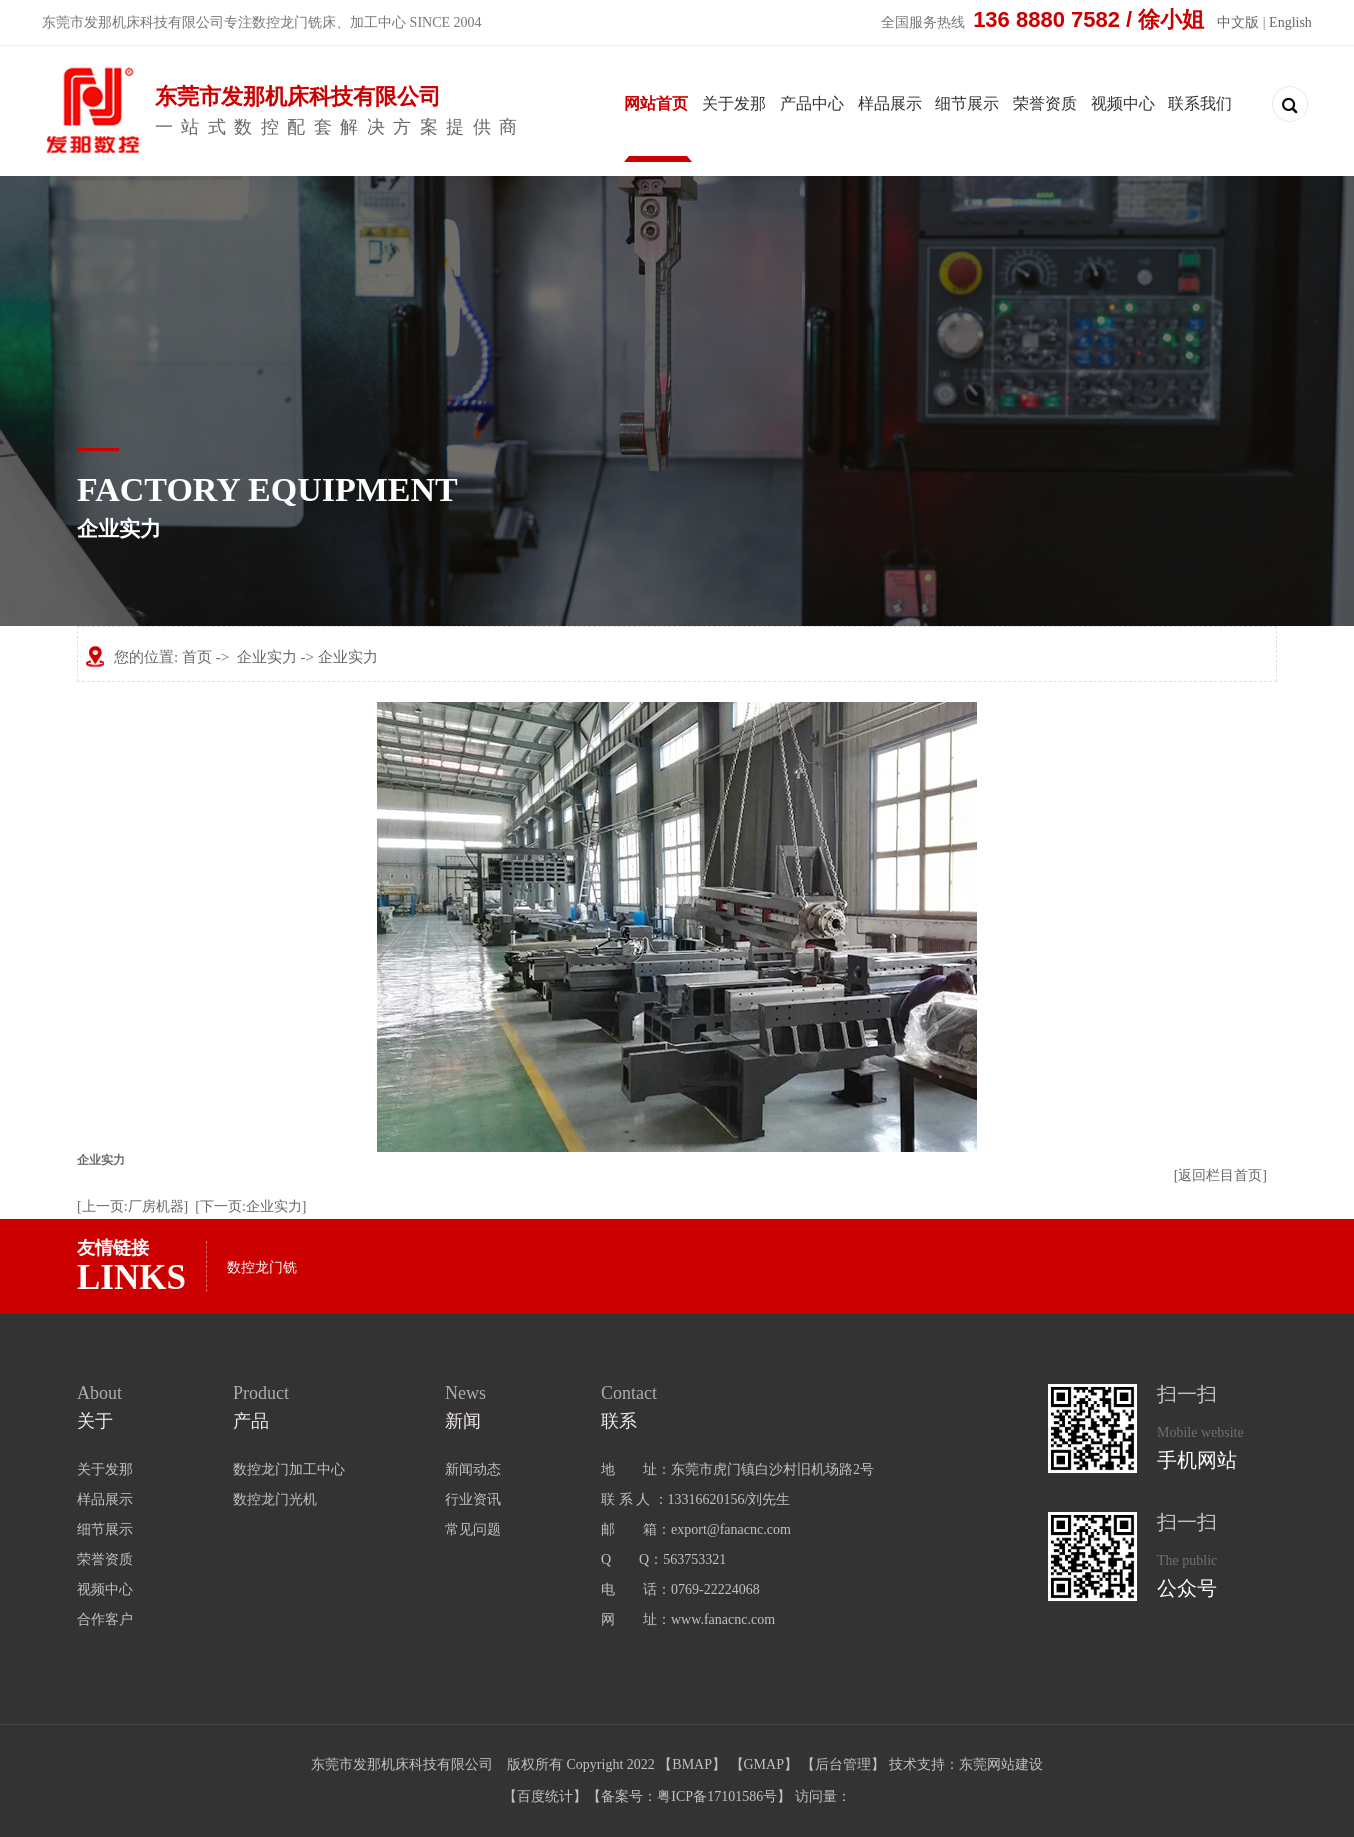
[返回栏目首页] (1220, 1175)
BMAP (692, 1764)
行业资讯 (473, 1499)
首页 (197, 657)
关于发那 (734, 103)
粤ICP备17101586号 (717, 1796)
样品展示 (890, 103)
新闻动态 (473, 1469)
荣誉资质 (1045, 103)
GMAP (764, 1764)
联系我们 (1200, 103)
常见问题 (473, 1529)
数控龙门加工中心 (289, 1469)
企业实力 (267, 657)
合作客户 (105, 1619)
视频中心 (1123, 103)
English (1290, 22)
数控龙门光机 (275, 1499)
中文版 (1238, 22)
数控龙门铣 (262, 1267)
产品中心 (812, 103)
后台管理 (843, 1764)
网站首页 (656, 103)
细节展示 (967, 103)
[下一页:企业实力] (250, 1206)
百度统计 (545, 1796)
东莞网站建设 (1001, 1764)
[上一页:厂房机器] (132, 1206)
